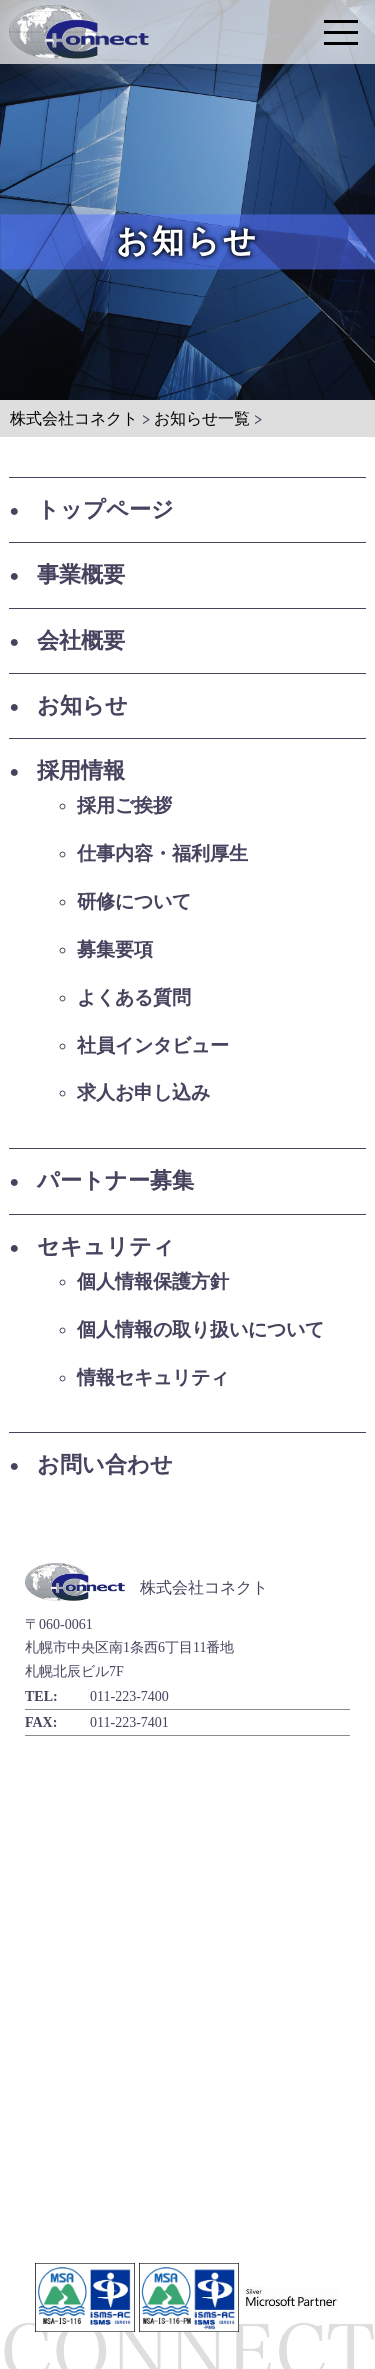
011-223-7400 (129, 1696)
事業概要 (81, 574)
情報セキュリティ (153, 1377)
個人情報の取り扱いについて (200, 1329)
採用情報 (81, 770)
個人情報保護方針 (153, 1281)
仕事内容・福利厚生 (162, 853)
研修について (134, 901)
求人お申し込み (143, 1092)
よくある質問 (134, 997)
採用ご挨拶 (124, 805)
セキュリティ (106, 1246)
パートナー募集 (115, 1180)
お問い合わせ (105, 1464)
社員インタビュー (153, 1045)
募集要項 (115, 949)
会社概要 (81, 640)
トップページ (105, 509)
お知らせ (82, 705)
